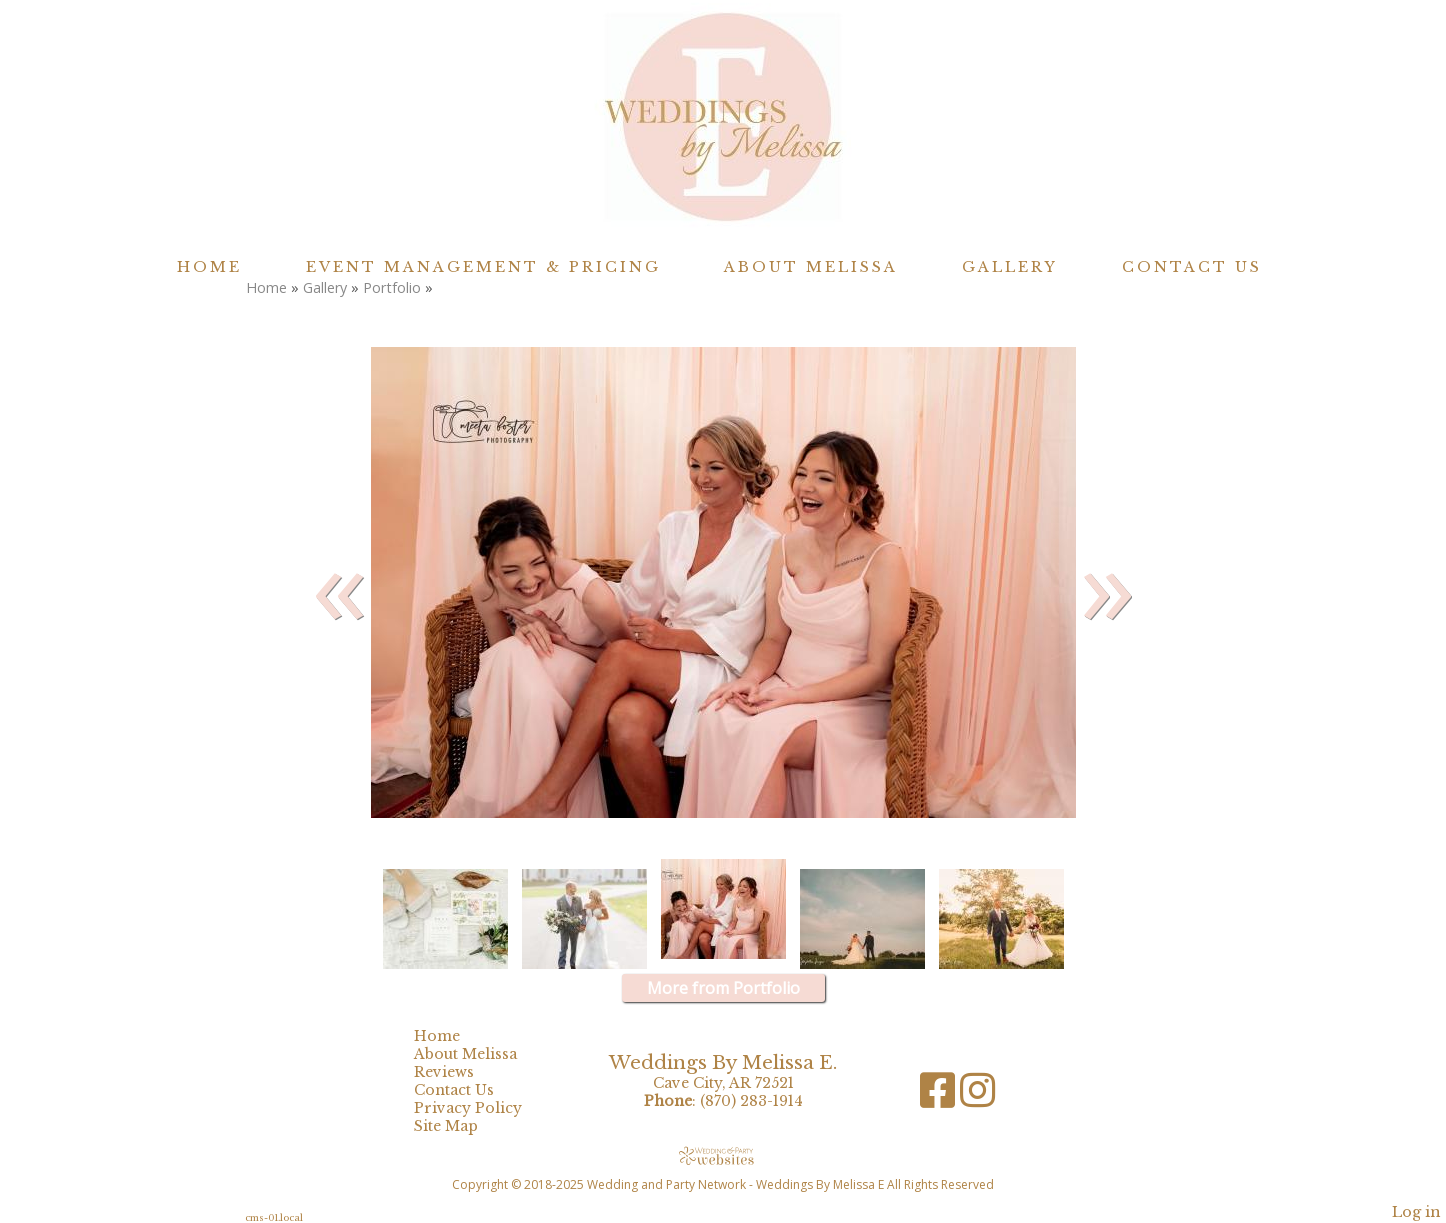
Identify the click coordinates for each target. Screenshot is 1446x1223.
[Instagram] (977, 1097)
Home (209, 267)
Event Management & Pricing (483, 267)
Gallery (1010, 267)
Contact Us (1192, 267)
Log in (1416, 1212)
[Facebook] (940, 1097)
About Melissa (811, 267)
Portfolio (392, 287)
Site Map (461, 1126)
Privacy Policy (483, 1108)
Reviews (459, 1072)
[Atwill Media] (723, 1155)
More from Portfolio (723, 988)
